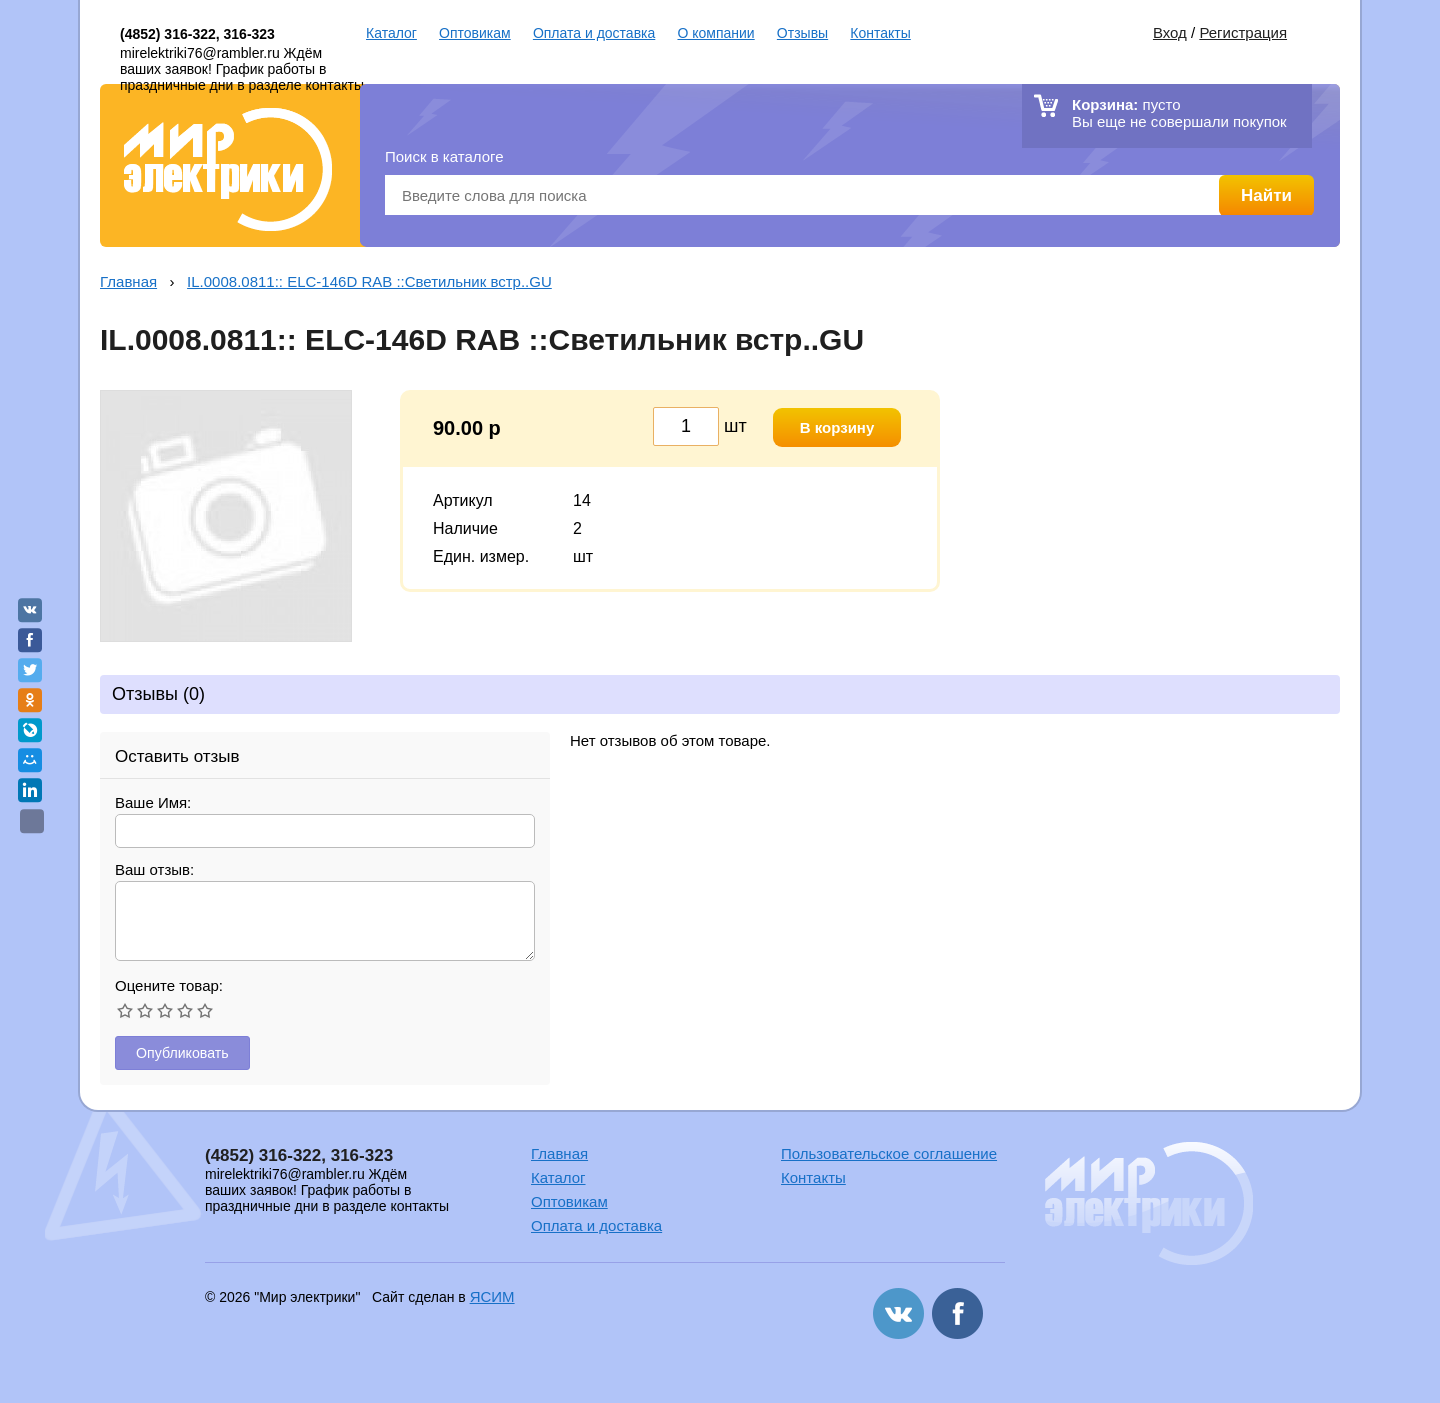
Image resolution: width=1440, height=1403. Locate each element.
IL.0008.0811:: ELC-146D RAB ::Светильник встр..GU (369, 281)
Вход (1170, 32)
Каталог (391, 33)
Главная (128, 281)
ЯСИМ (492, 1297)
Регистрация (1243, 32)
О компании (715, 33)
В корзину (837, 427)
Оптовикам (475, 33)
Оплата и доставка (594, 33)
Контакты (880, 33)
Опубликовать (185, 1053)
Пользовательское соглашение (889, 1154)
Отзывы (802, 33)
